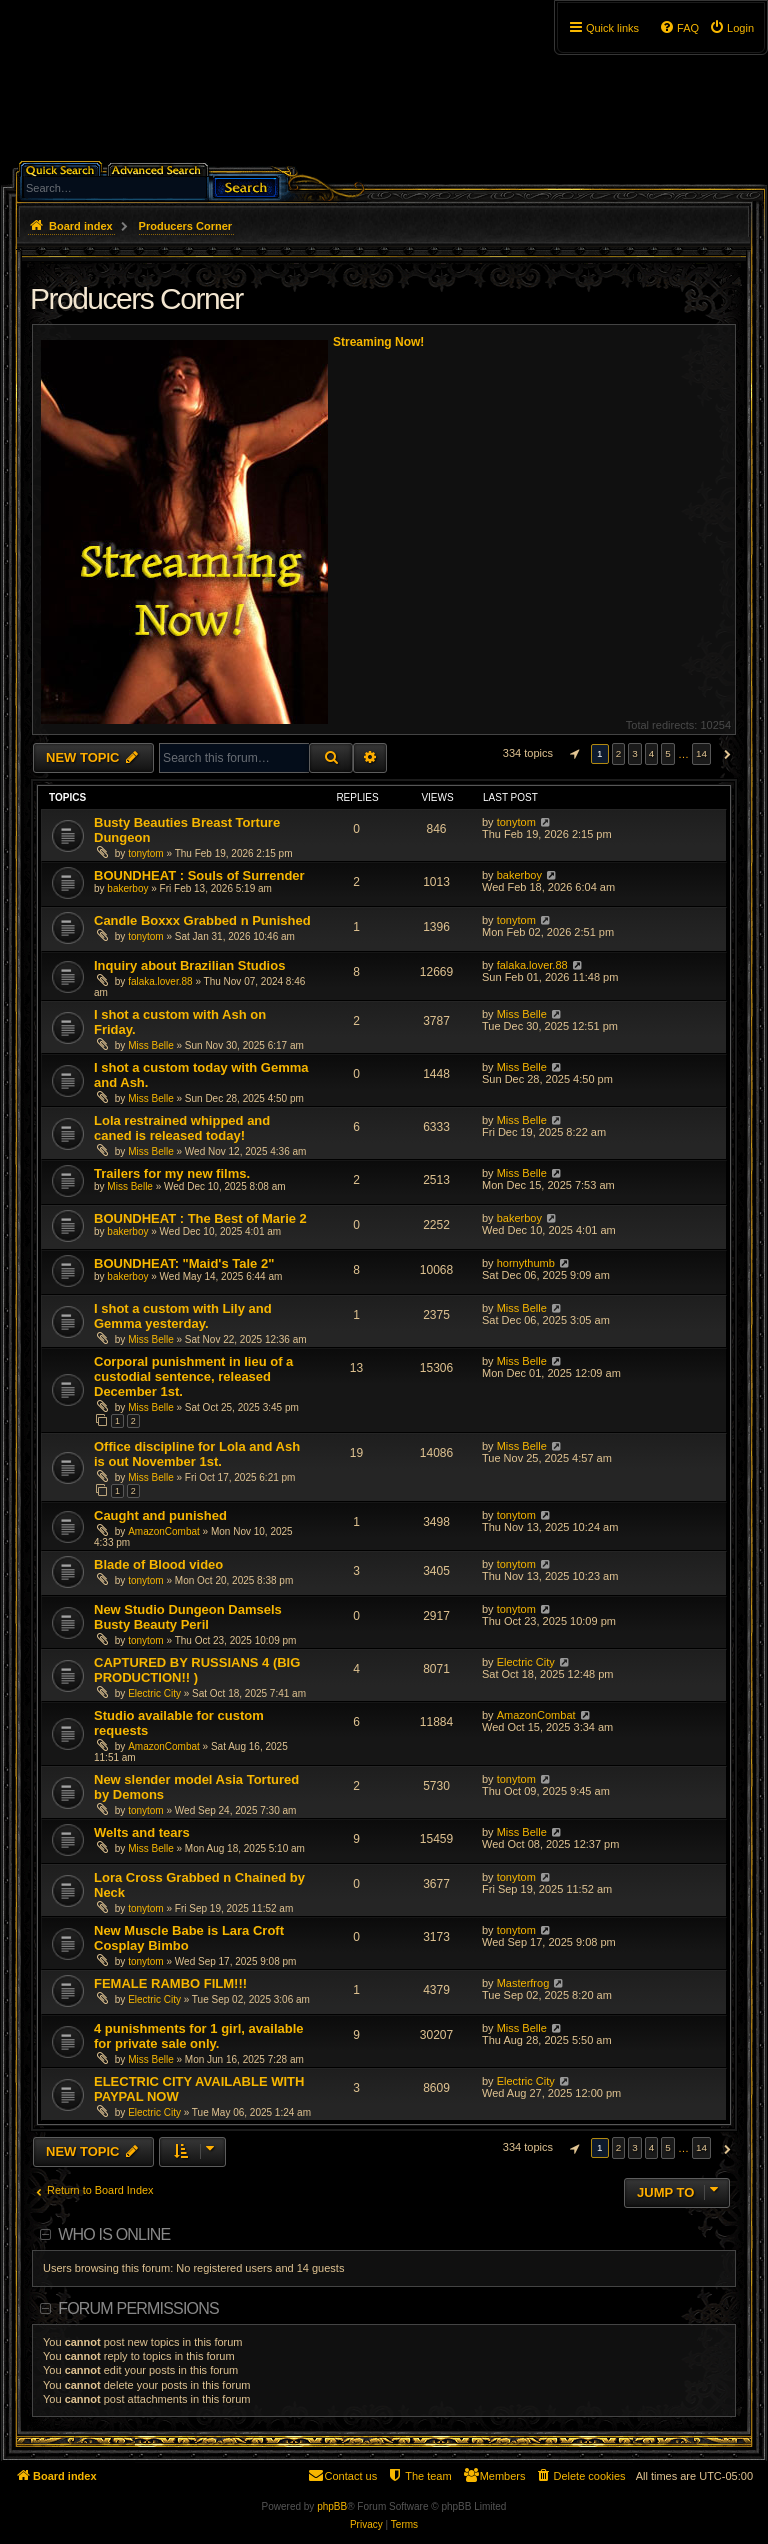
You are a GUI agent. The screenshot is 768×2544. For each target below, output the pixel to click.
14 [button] (701, 753)
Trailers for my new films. (172, 1173)
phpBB (332, 2506)
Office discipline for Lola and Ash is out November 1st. (197, 1454)
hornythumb (526, 1263)
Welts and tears (142, 1832)
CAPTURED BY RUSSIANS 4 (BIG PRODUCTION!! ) (197, 1670)
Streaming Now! (378, 342)
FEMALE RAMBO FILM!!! (170, 1983)
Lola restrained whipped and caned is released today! (182, 1128)
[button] (572, 754)
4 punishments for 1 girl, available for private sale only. (199, 2036)
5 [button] (668, 753)
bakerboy (127, 888)
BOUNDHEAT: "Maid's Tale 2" (184, 1263)
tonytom (146, 853)
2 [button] (619, 753)
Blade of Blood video (158, 1564)
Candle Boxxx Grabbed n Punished (202, 920)
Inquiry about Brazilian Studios (189, 965)
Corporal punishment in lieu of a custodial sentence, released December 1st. (193, 1376)
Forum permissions (138, 2308)
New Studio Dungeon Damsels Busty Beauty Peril (188, 1617)
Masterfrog (523, 1983)
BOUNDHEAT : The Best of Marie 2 (200, 1218)
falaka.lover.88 (160, 981)
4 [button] (652, 753)
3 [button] (635, 753)
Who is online (114, 2234)
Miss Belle (151, 1045)
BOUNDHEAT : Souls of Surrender (199, 875)
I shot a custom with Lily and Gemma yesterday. (183, 1316)
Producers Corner (136, 298)
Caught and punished (160, 1515)
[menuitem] (731, 28)
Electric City (154, 1693)
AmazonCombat (164, 1531)
